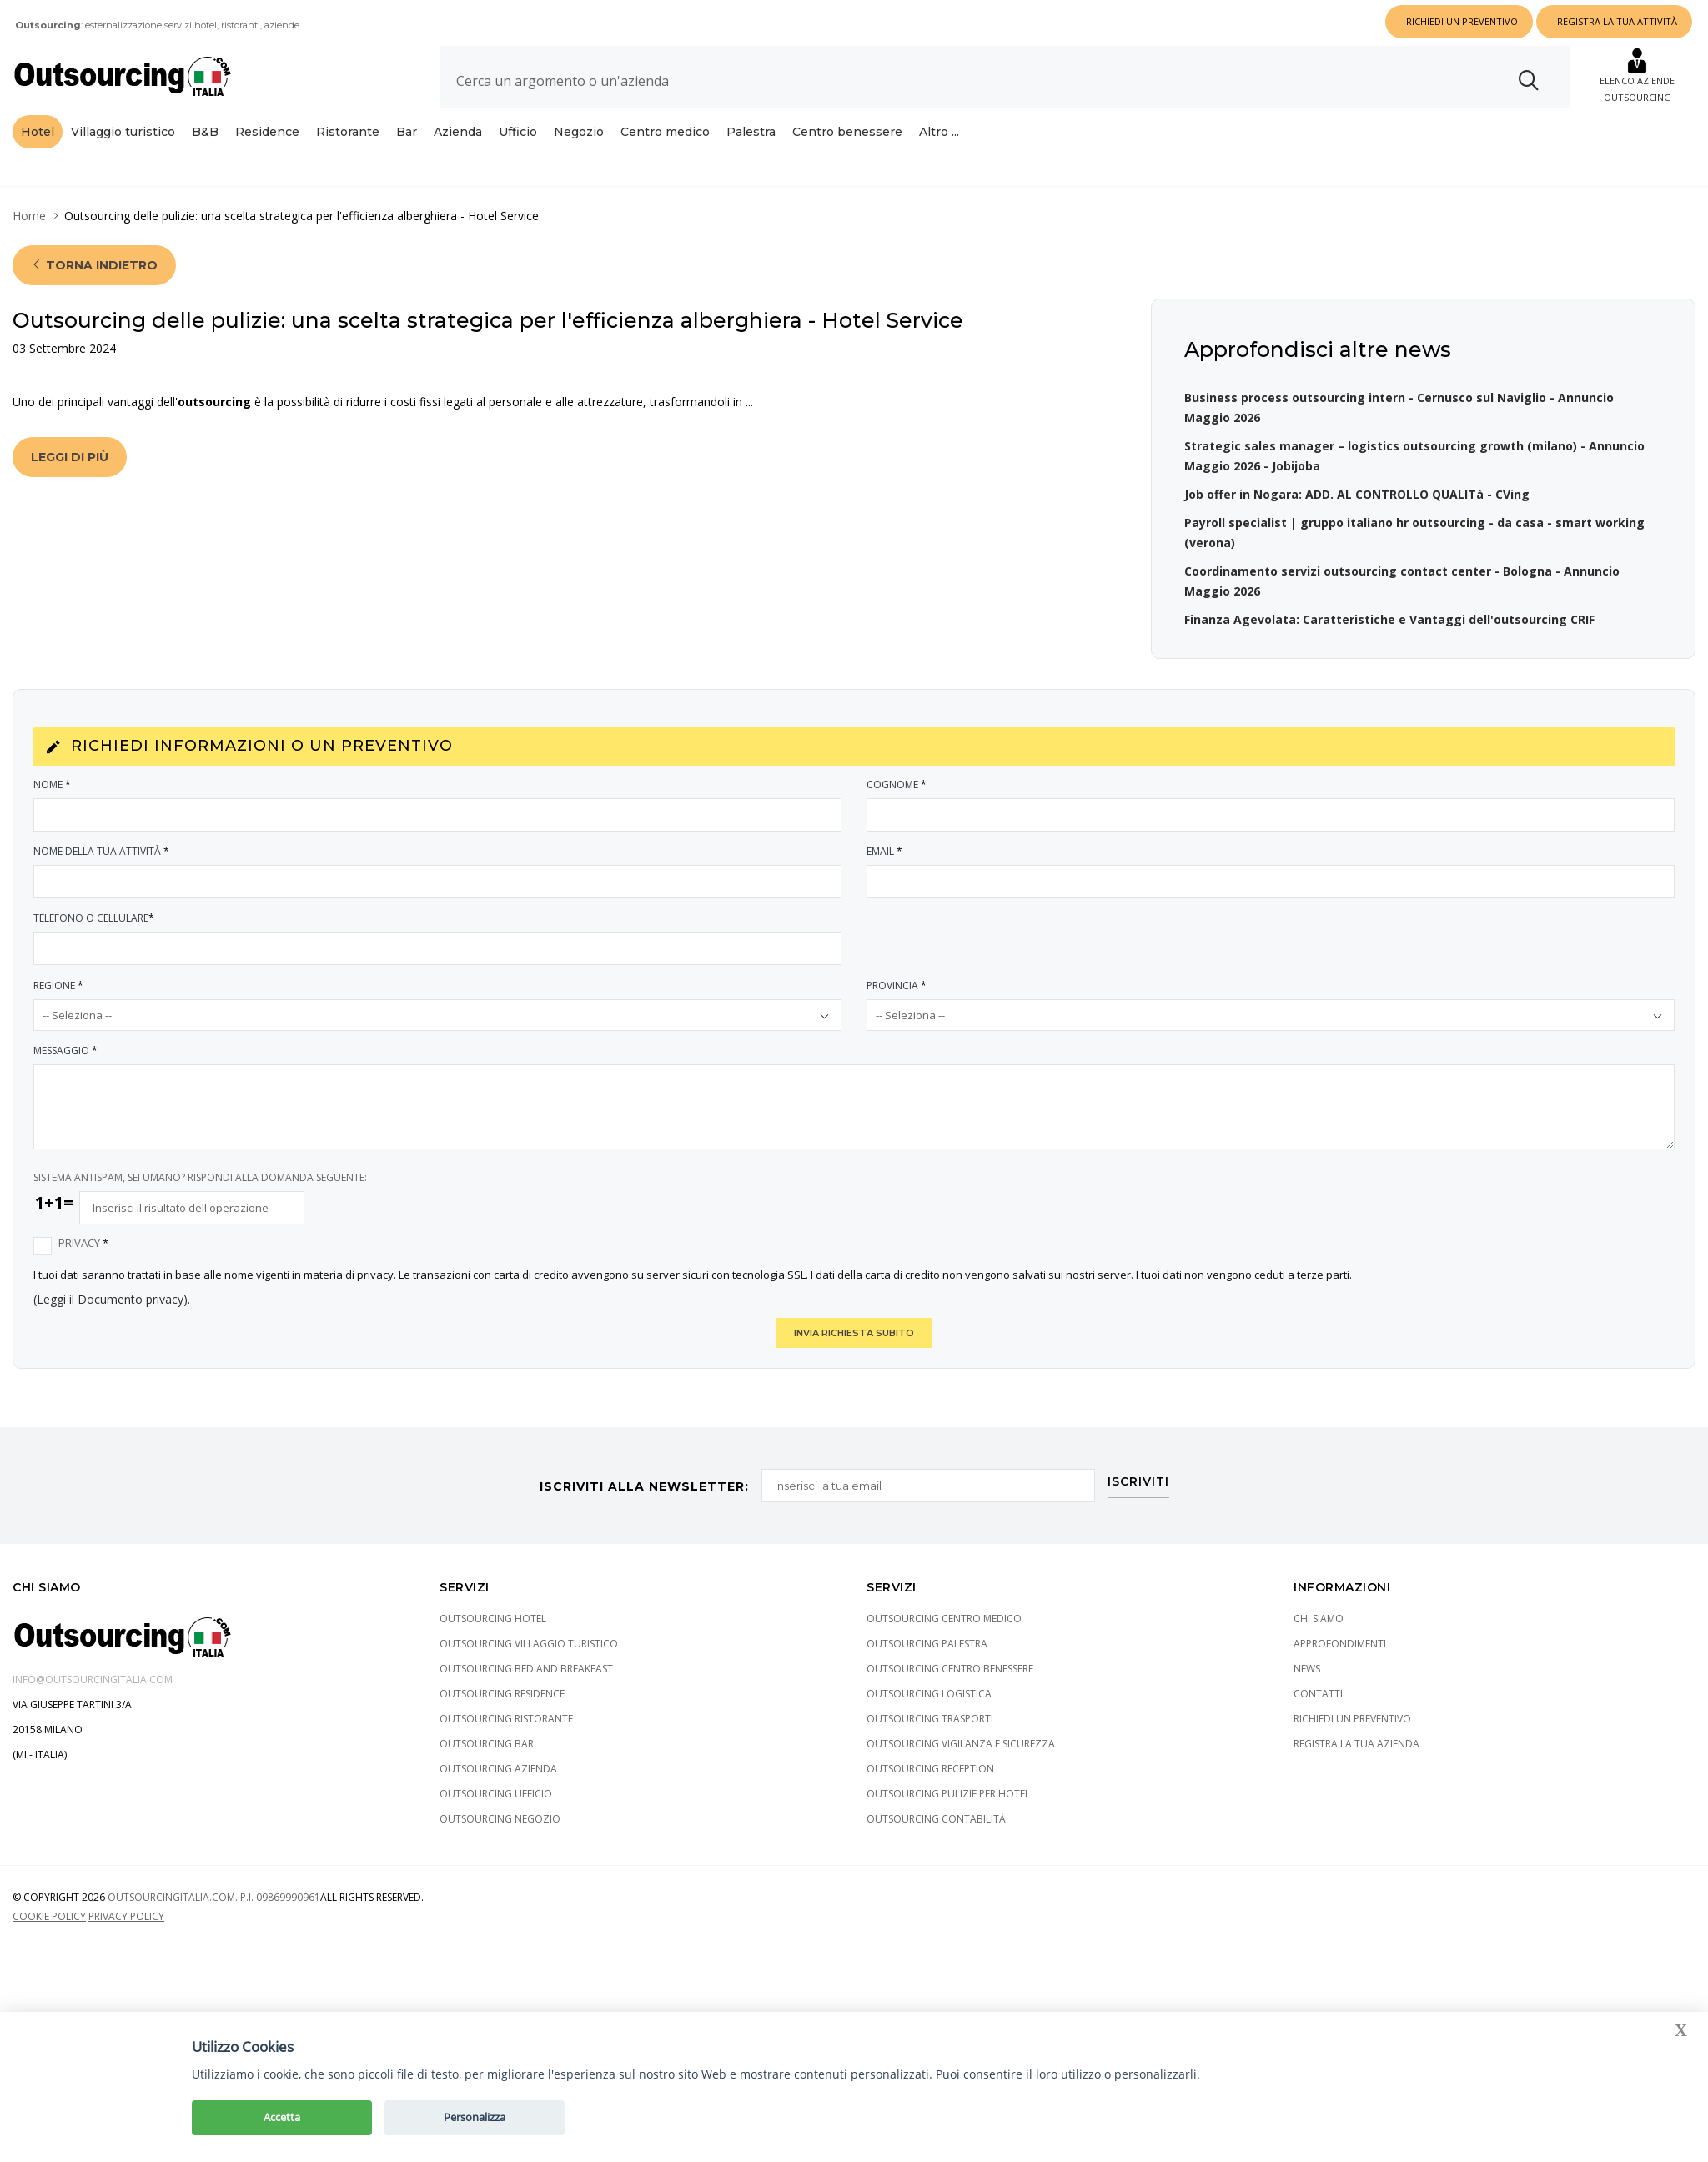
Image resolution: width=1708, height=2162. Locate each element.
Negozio (579, 131)
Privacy (84, 1243)
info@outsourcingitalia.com (93, 1679)
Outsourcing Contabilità (936, 1819)
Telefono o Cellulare (94, 918)
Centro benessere (847, 131)
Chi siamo (1319, 1618)
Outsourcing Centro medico (944, 1618)
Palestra (751, 131)
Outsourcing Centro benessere (950, 1669)
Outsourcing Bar (487, 1744)
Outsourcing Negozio (500, 1819)
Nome (53, 784)
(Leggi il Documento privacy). (111, 1299)
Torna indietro (94, 265)
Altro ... (939, 131)
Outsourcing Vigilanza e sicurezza (961, 1744)
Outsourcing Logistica (929, 1694)
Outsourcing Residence (502, 1694)
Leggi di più (69, 457)
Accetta (282, 2116)
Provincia (897, 985)
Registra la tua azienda (1356, 1744)
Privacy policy (126, 1916)
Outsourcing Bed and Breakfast (526, 1669)
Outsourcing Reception (930, 1769)
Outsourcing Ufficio (496, 1794)
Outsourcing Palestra (927, 1644)
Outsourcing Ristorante (506, 1719)
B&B (205, 131)
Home (29, 216)
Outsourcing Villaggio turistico (529, 1644)
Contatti (1318, 1694)
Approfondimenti (1340, 1644)
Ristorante (347, 131)
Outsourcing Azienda (498, 1769)
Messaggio (66, 1050)
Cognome (897, 784)
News (1307, 1669)
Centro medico (665, 131)
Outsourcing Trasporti (930, 1719)
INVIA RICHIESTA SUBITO (854, 1333)
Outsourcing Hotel (493, 1618)
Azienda (458, 131)
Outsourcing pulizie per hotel (948, 1794)
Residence (267, 131)
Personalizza (474, 2116)
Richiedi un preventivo (1352, 1719)
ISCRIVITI (1138, 1482)
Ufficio (518, 131)
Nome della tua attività (102, 851)
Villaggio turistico (123, 131)
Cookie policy (49, 1916)
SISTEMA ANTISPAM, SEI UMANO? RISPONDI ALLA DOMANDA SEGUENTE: (200, 1177)
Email (885, 851)
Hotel (37, 131)
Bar (406, 131)
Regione (59, 985)
